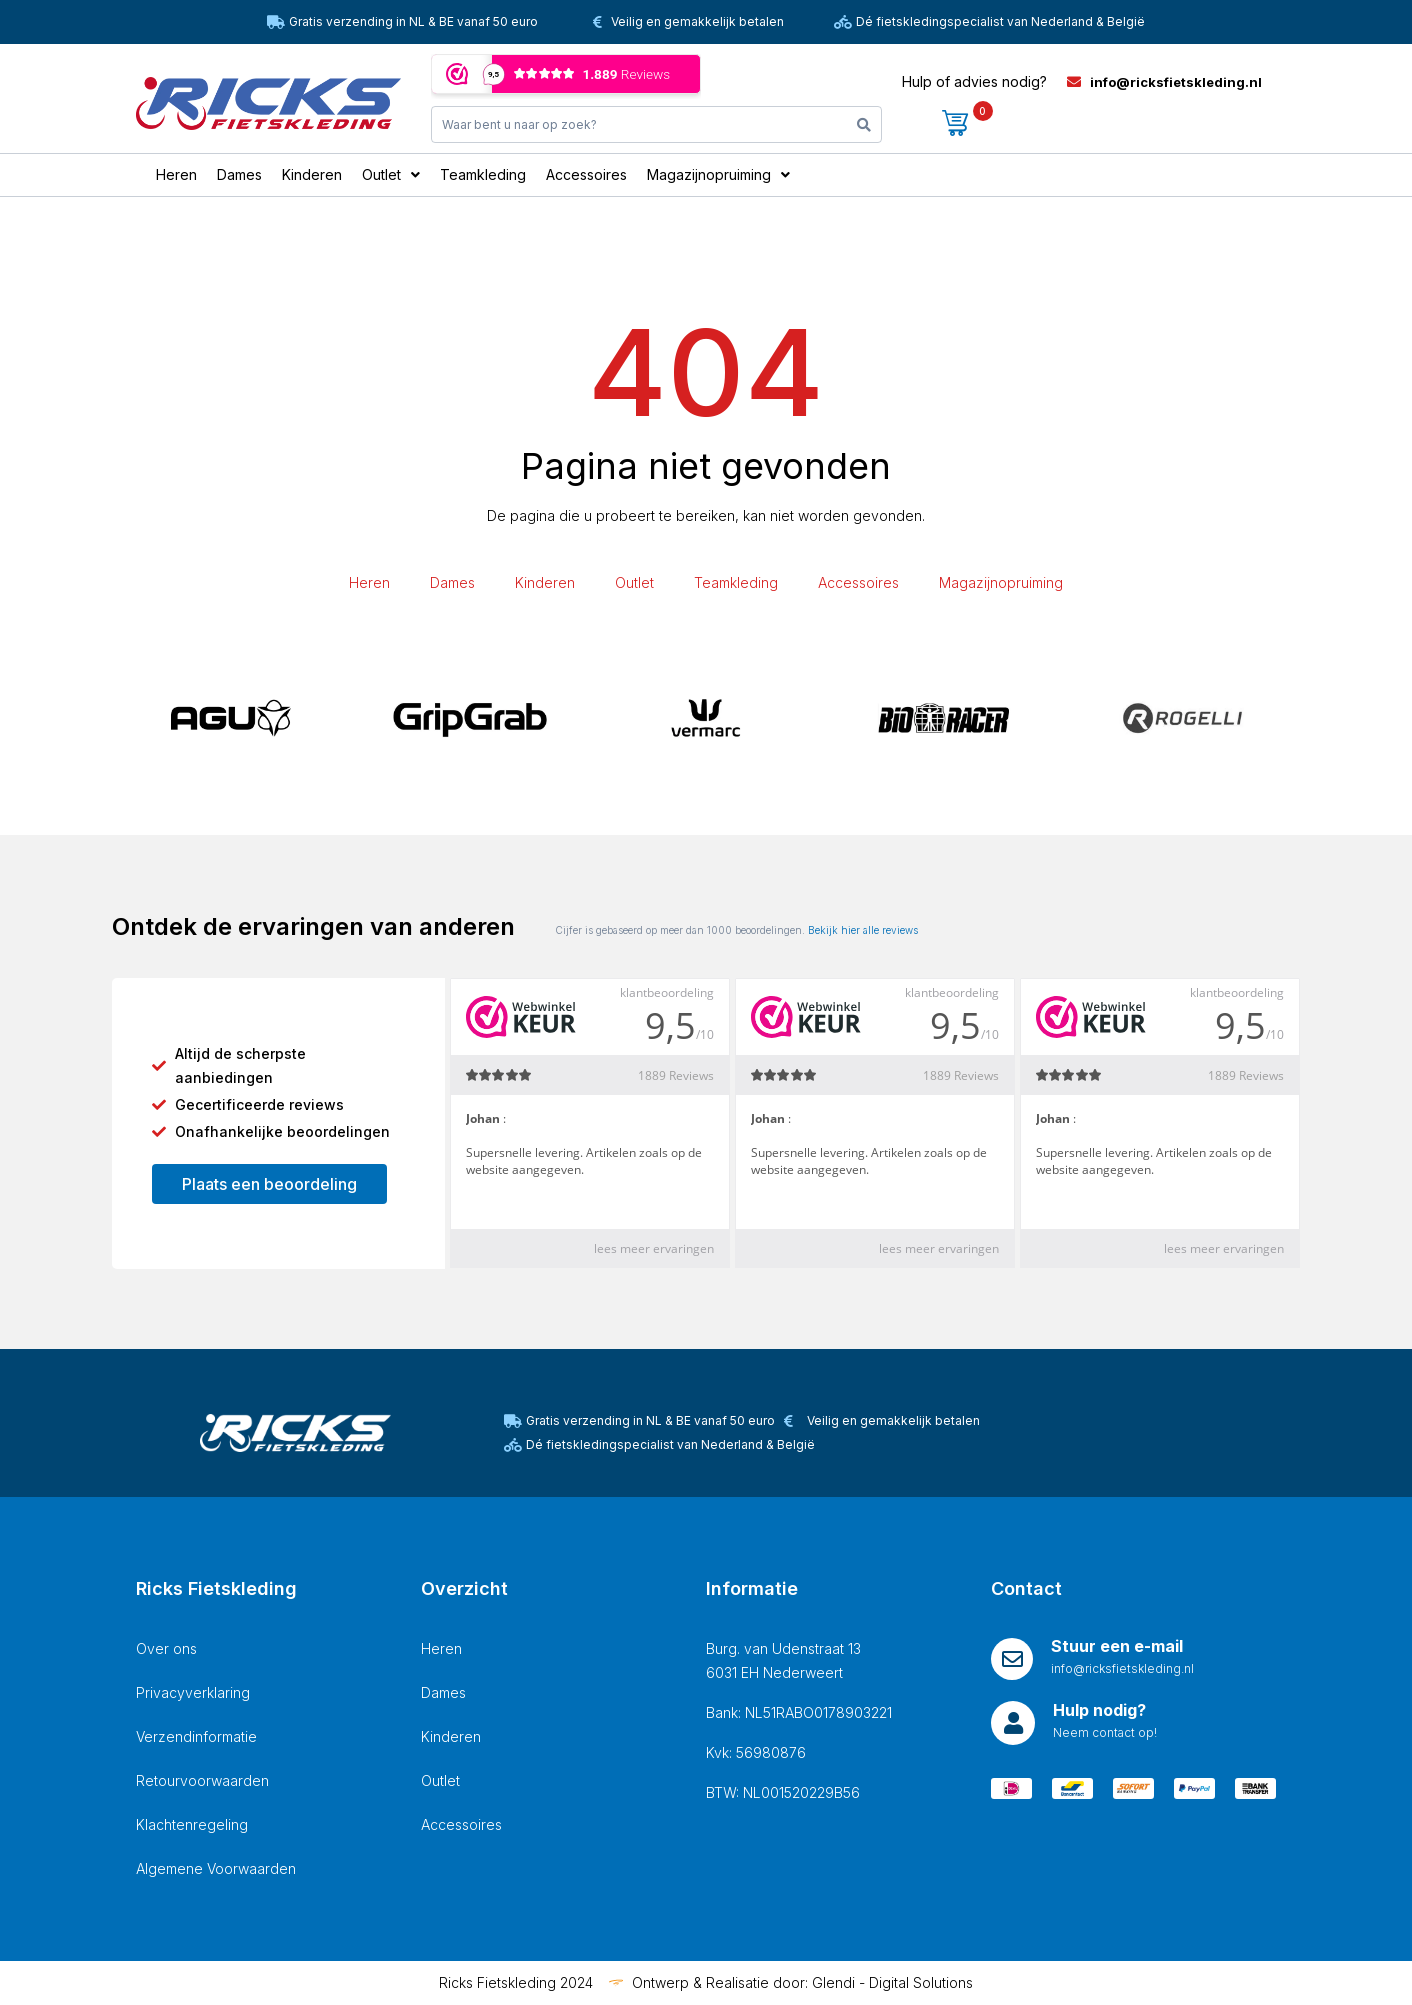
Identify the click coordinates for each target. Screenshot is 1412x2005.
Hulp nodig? (1099, 1710)
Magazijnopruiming (1001, 582)
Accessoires (858, 582)
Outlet (634, 582)
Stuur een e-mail (1117, 1646)
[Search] (864, 124)
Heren (369, 582)
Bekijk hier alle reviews (863, 930)
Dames (452, 582)
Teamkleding (736, 582)
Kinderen (545, 582)
